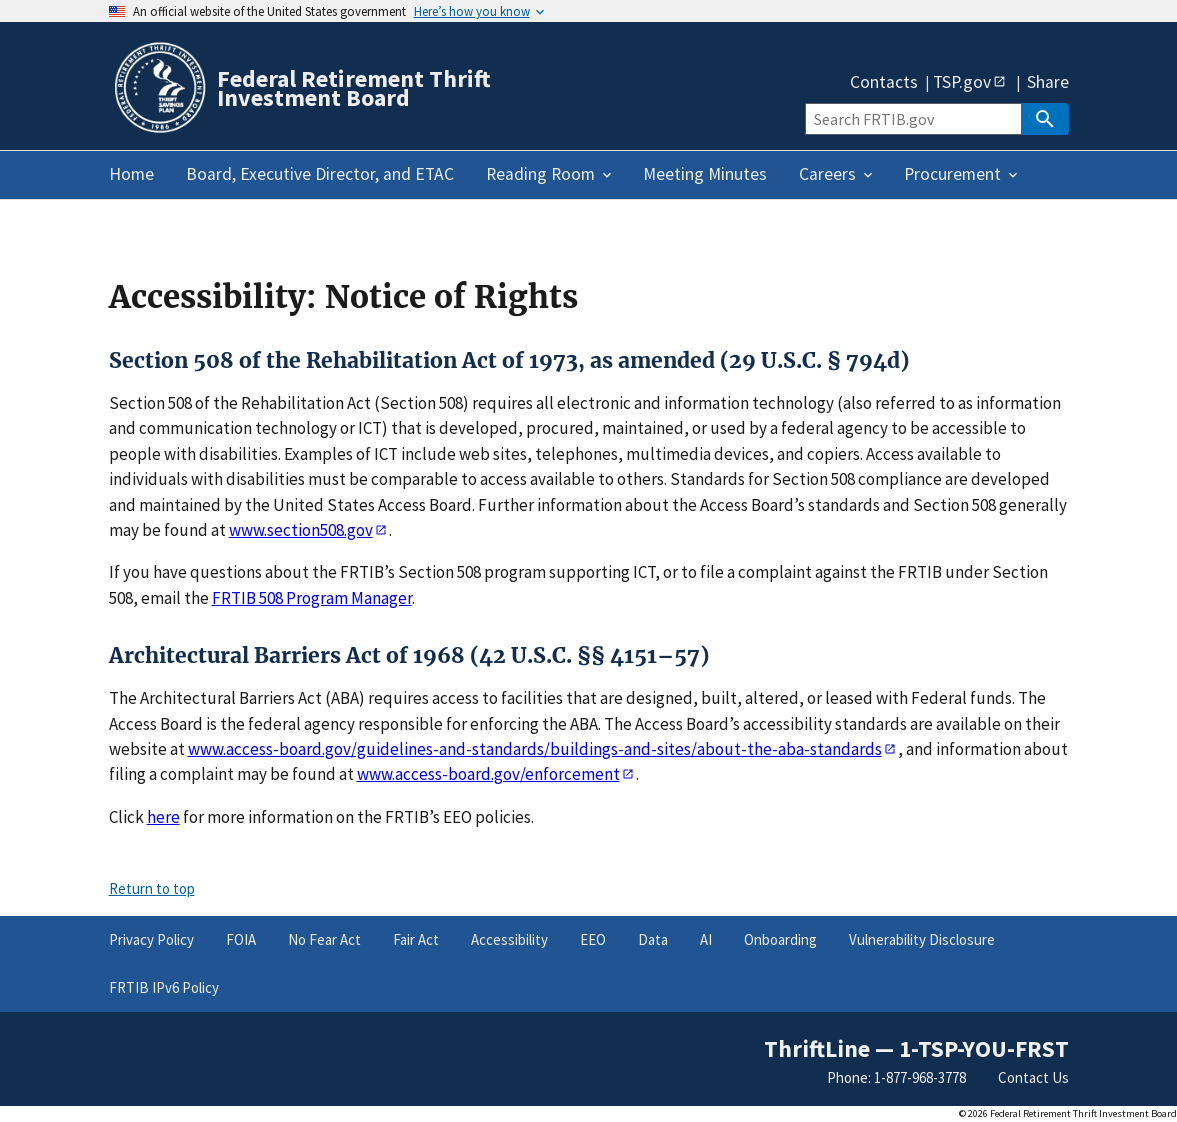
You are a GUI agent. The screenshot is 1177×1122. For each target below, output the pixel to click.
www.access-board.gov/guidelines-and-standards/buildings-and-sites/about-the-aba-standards (535, 749)
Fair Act (416, 939)
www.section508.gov (301, 530)
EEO (593, 939)
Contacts (884, 83)
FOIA (241, 939)
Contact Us (1033, 1077)
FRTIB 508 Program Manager (312, 598)
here (163, 817)
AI (706, 939)
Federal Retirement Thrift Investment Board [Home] (354, 88)
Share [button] (1048, 83)
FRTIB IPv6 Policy (164, 987)
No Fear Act (324, 939)
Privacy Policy (151, 939)
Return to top (152, 888)
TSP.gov (962, 81)
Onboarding (780, 939)
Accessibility (509, 939)
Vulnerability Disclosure (922, 939)
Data (653, 939)
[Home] (159, 129)
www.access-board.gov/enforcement (488, 774)
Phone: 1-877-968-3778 (896, 1077)
